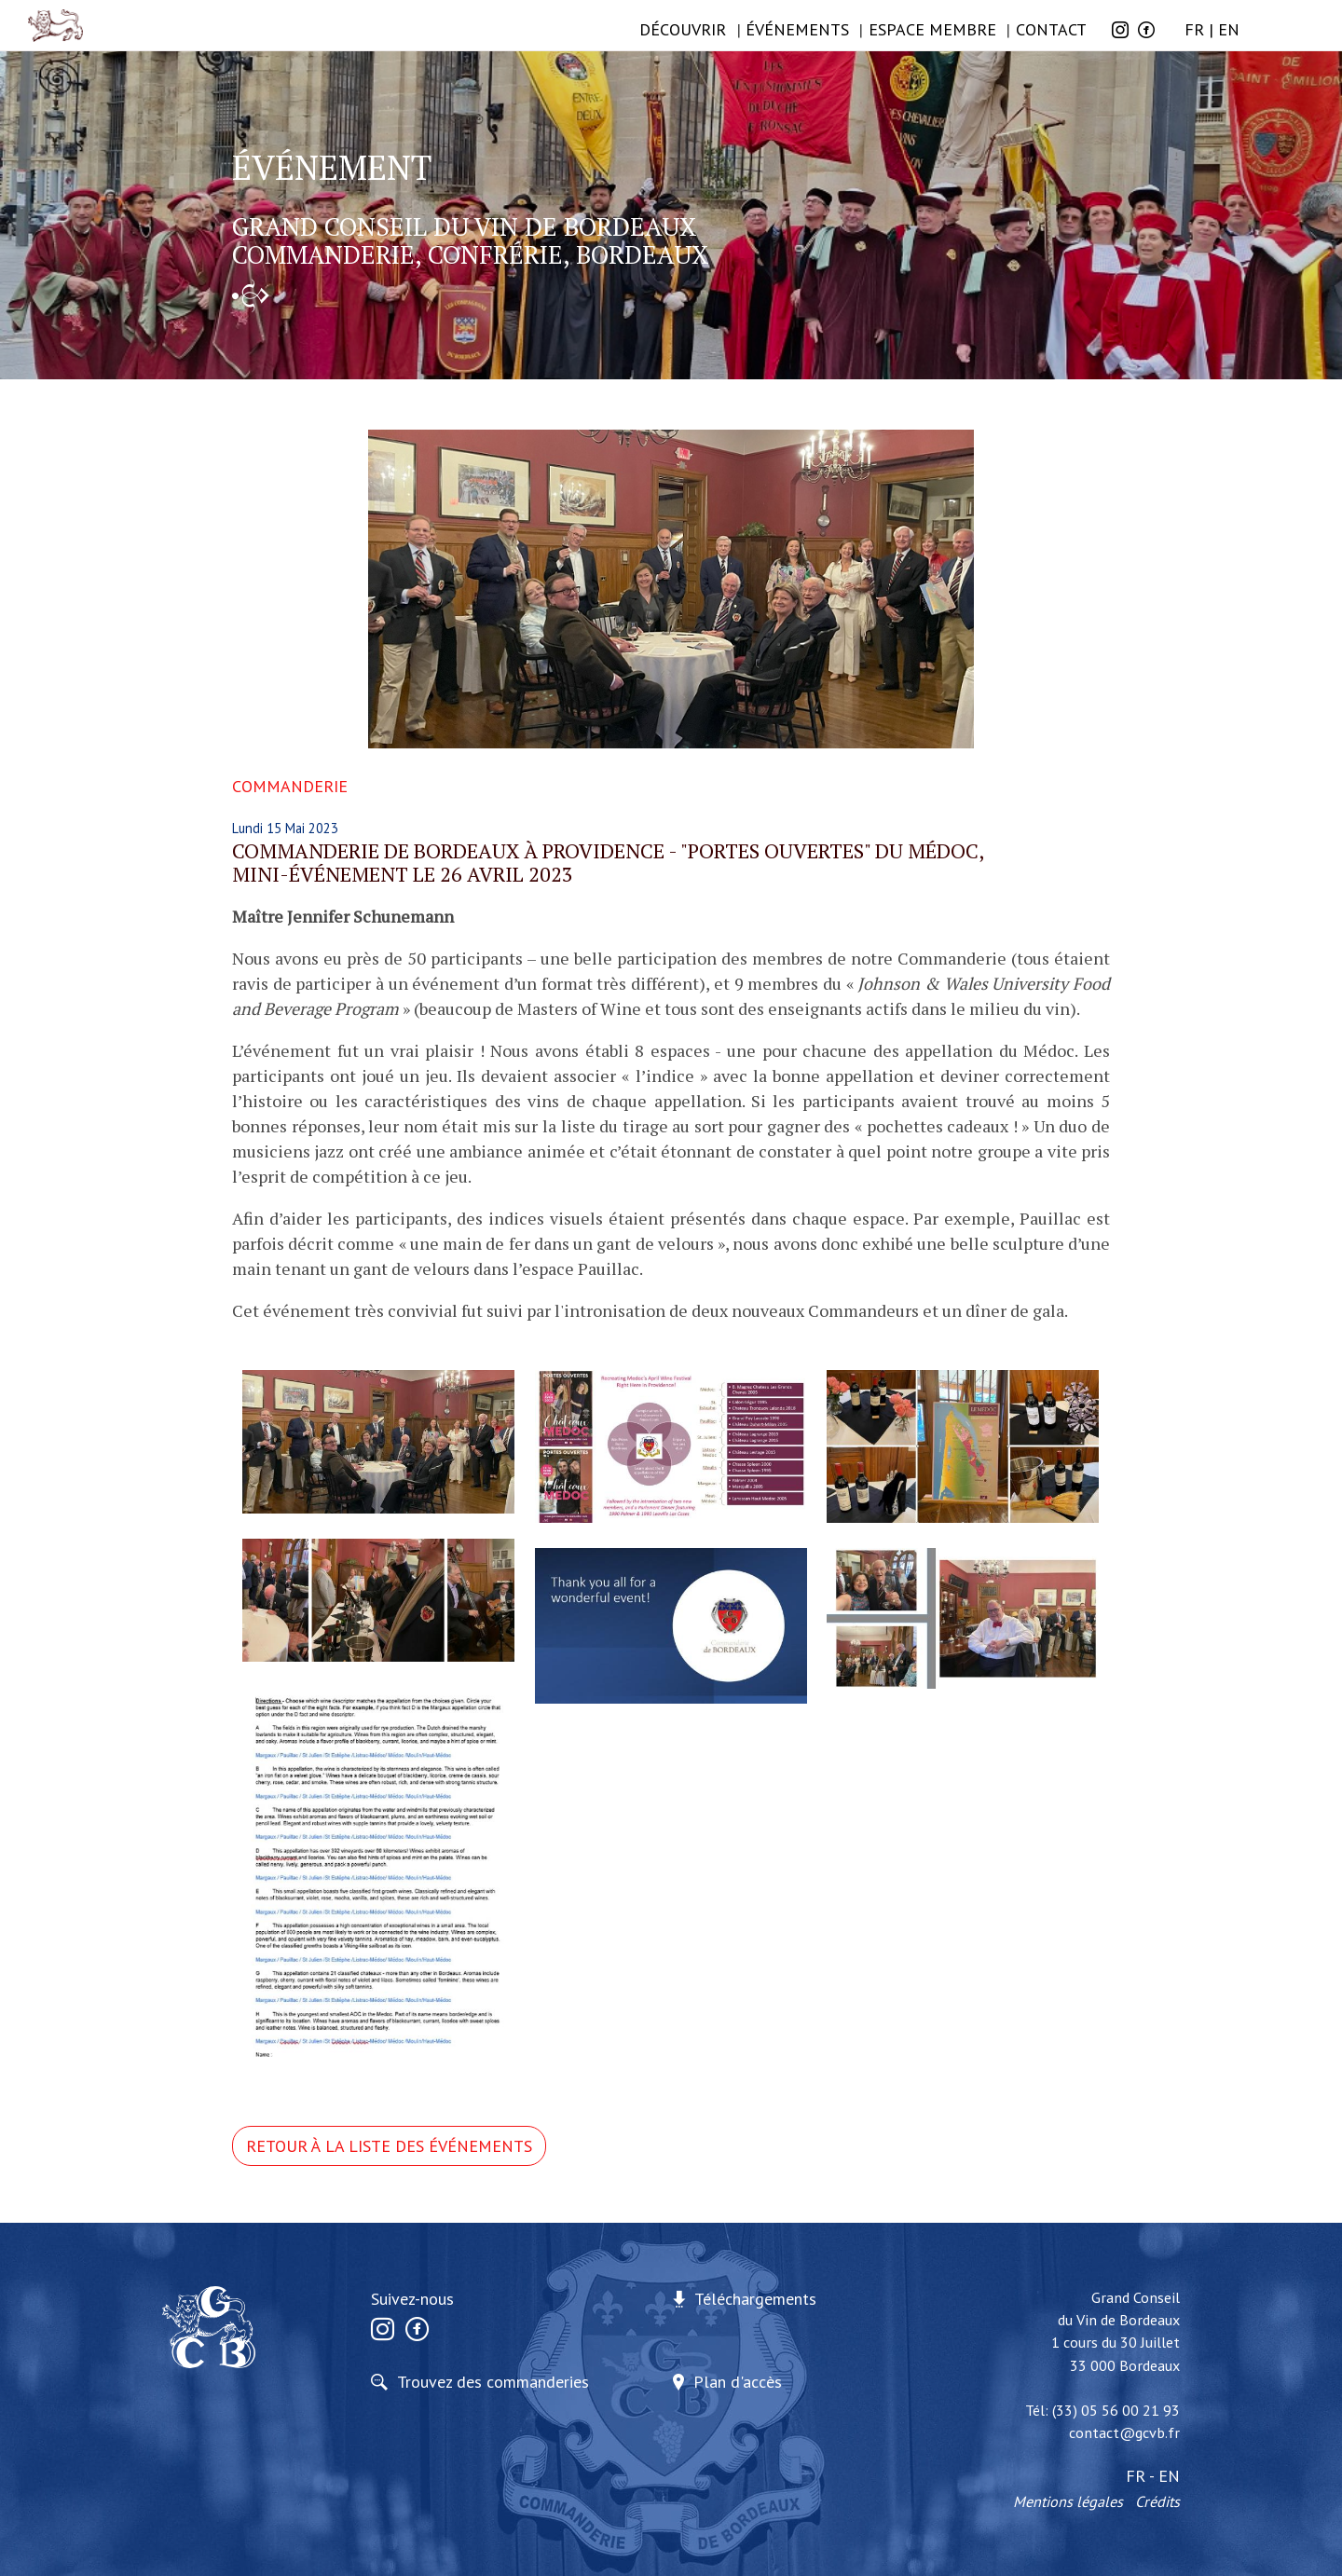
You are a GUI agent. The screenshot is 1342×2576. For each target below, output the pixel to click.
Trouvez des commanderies (493, 2381)
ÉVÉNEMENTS (797, 29)
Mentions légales (1068, 2501)
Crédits (1157, 2501)
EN (1228, 29)
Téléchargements (755, 2298)
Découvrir (682, 29)
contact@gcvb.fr (1124, 2432)
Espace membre (932, 29)
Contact (1051, 29)
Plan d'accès (737, 2381)
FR (1194, 29)
